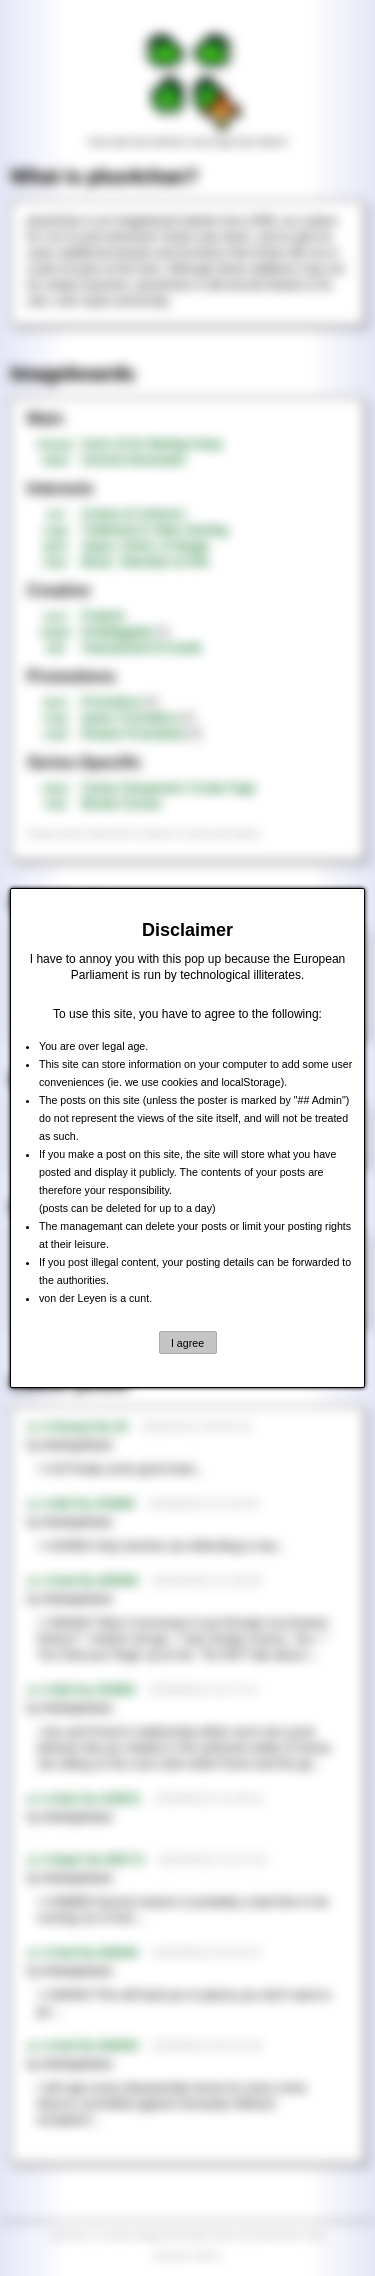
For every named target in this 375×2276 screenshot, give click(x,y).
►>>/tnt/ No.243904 (81, 1690)
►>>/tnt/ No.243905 (81, 1504)
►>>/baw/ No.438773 (85, 1860)
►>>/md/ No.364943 (82, 2046)
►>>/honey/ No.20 (77, 1427)
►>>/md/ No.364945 (82, 1581)
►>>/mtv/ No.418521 (84, 1799)
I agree (187, 1343)
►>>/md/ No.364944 (82, 1953)
